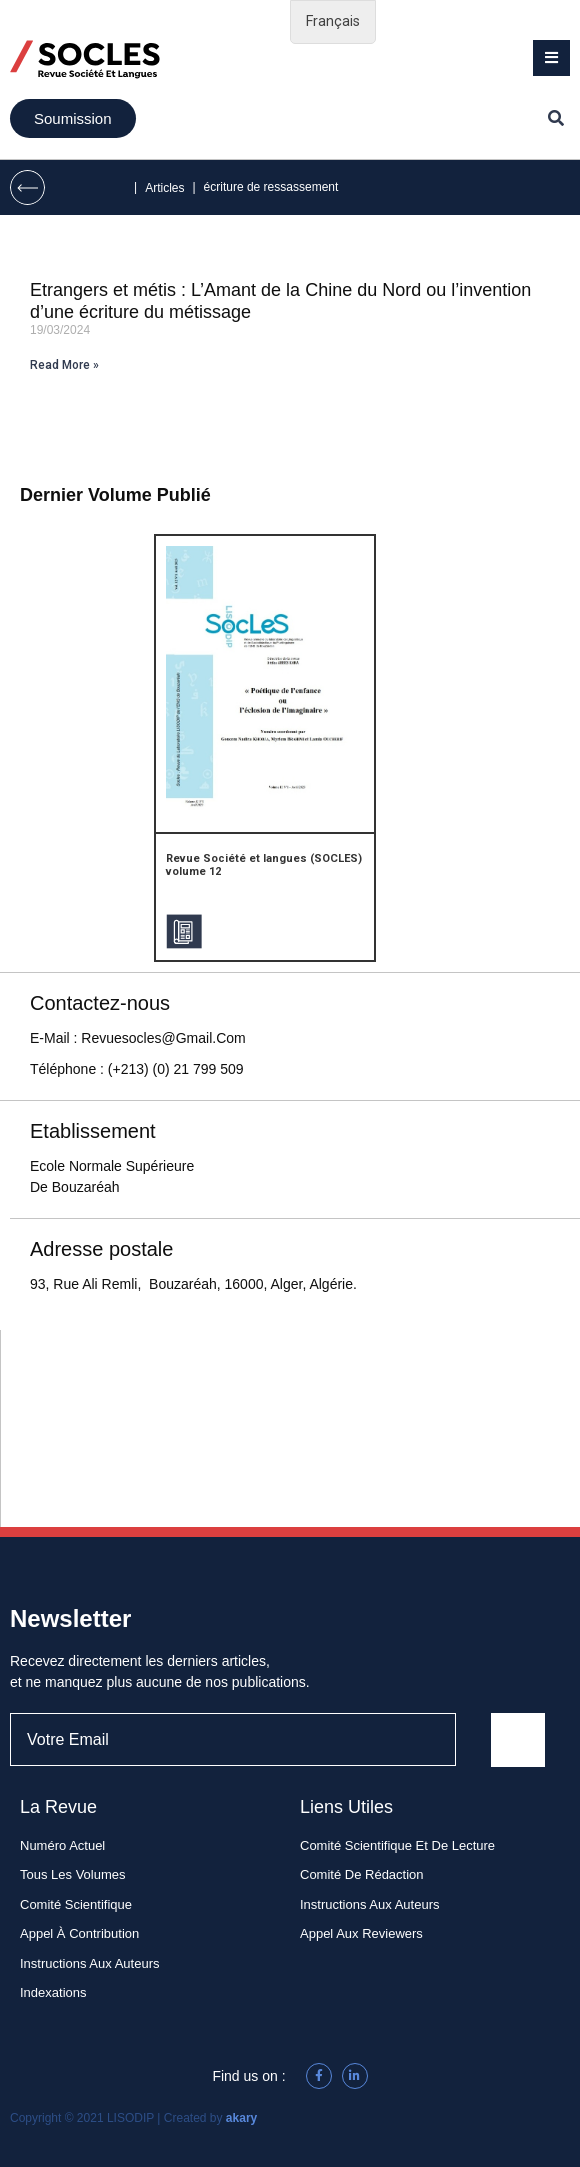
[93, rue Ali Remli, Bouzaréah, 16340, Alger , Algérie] (290, 1428)
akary (241, 2118)
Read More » (64, 365)
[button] (551, 58)
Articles (164, 188)
